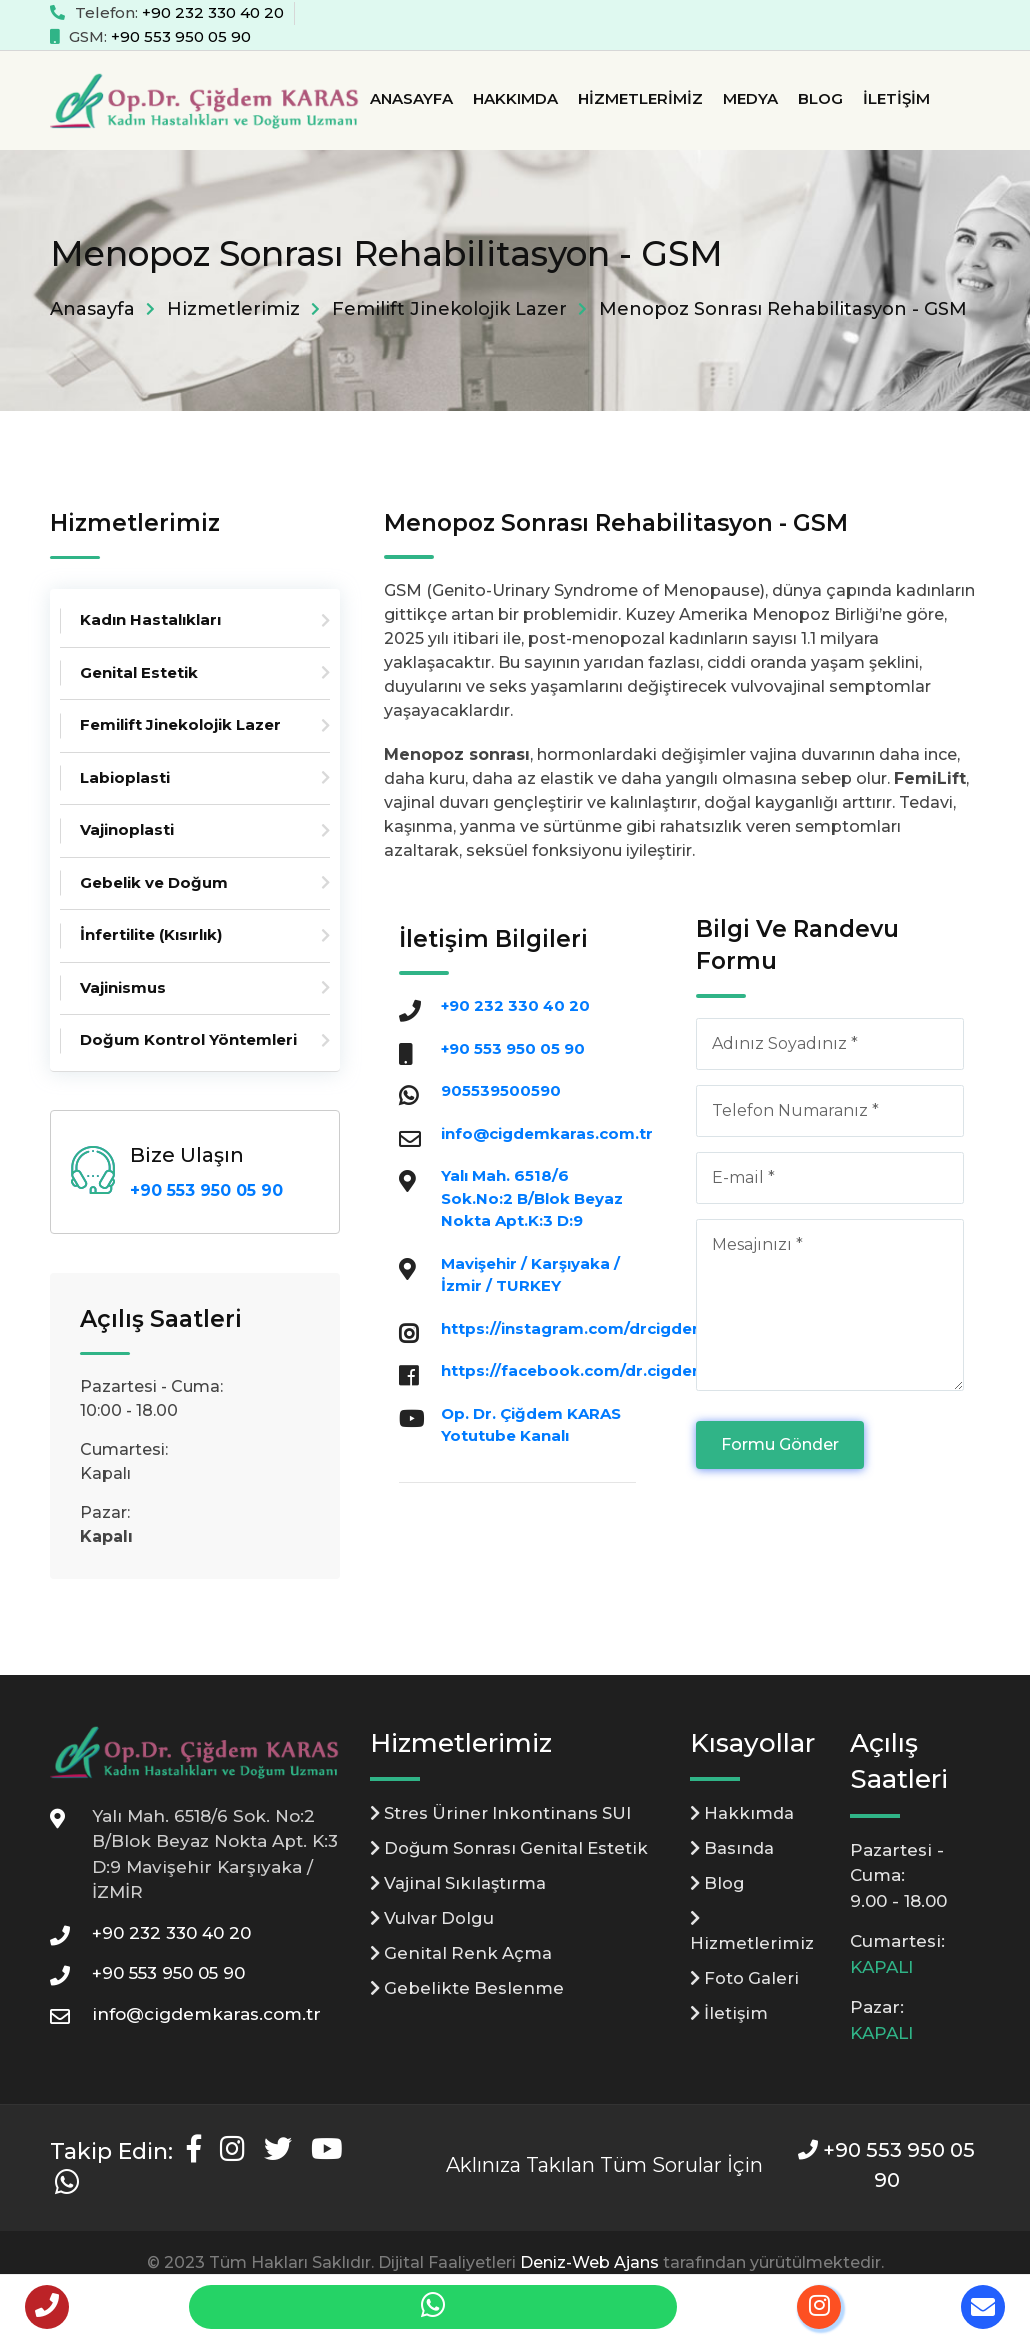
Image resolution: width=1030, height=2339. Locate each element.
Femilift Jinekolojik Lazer (449, 309)
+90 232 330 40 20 (213, 12)
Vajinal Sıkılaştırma (461, 1884)
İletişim (896, 98)
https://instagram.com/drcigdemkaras (597, 1328)
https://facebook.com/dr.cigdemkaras (597, 1370)
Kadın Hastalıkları (150, 619)
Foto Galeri (746, 1981)
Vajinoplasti (127, 829)
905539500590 (501, 1090)
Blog (820, 98)
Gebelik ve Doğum (154, 882)
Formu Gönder (780, 1444)
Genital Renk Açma (463, 1955)
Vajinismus (123, 987)
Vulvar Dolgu (434, 1920)
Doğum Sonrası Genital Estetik (513, 1849)
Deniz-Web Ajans (589, 2262)
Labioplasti (125, 777)
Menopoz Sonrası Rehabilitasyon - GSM (783, 309)
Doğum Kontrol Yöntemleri (188, 1039)
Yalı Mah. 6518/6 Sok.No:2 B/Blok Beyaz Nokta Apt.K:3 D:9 (532, 1198)
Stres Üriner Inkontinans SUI (505, 1813)
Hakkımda (515, 98)
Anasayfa (411, 98)
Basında (733, 1849)
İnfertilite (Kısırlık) (151, 934)
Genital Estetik (139, 672)
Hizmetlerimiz (640, 98)
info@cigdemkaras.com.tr (547, 1133)
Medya (750, 98)
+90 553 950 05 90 (181, 36)
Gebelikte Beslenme (468, 1991)
